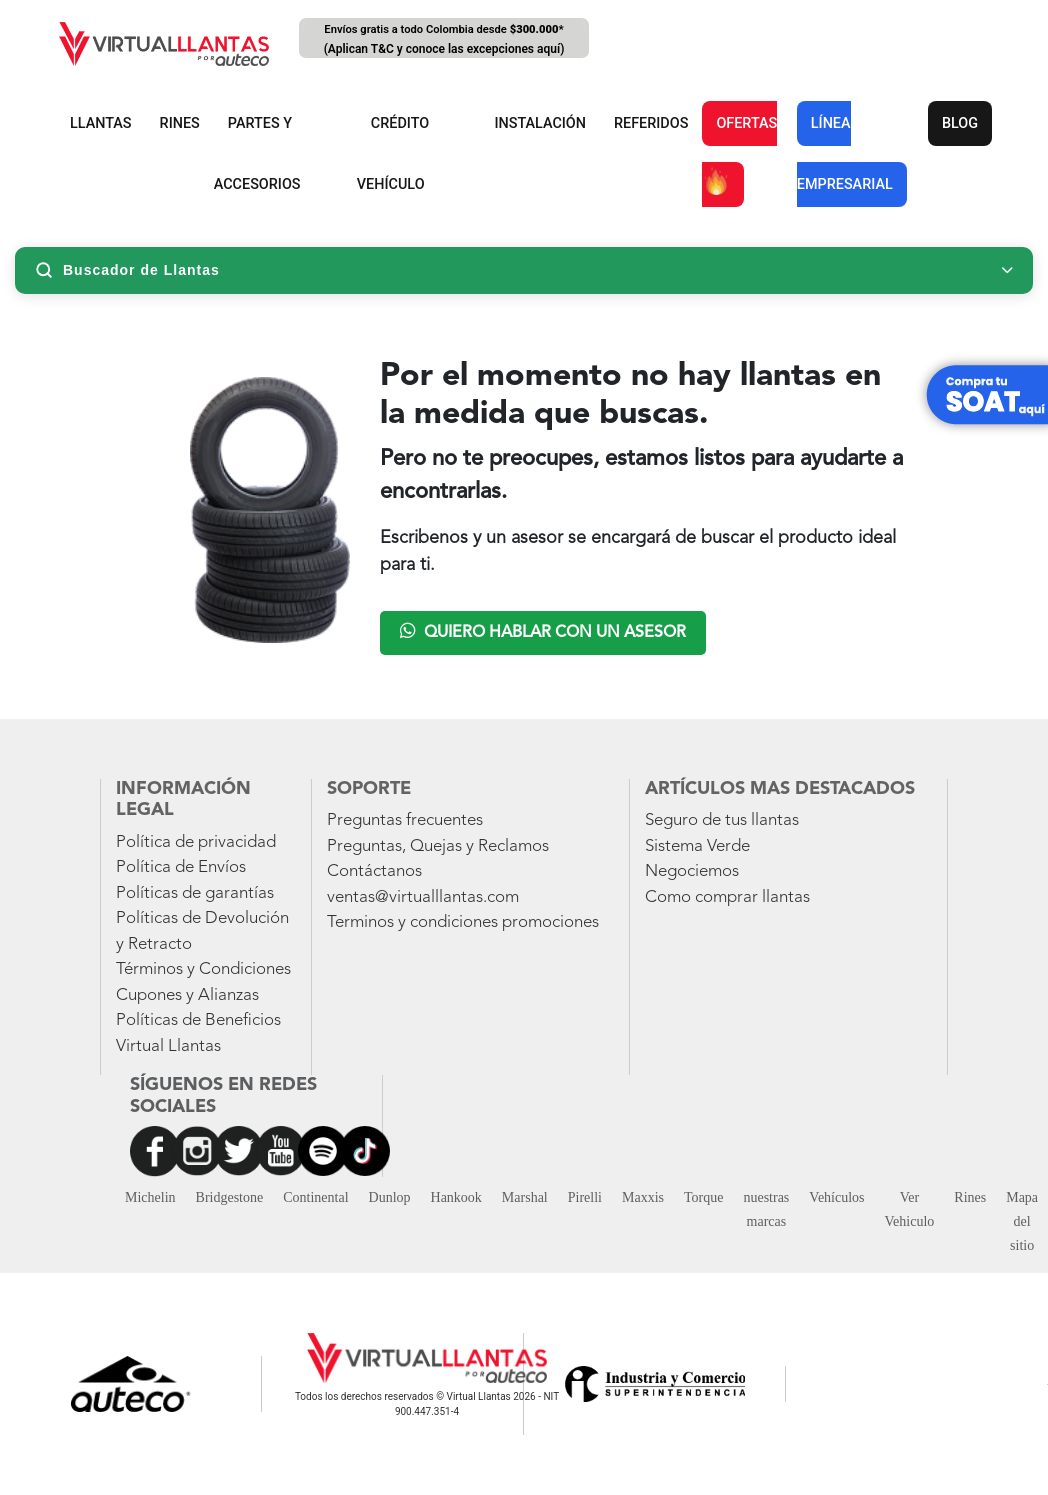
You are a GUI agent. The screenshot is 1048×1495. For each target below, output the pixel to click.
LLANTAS (101, 123)
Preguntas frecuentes (405, 820)
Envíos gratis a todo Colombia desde (444, 40)
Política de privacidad (196, 842)
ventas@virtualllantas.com (423, 897)
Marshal (525, 1197)
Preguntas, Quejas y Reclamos (438, 846)
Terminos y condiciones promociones (463, 922)
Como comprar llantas (727, 897)
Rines (970, 1197)
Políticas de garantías (195, 893)
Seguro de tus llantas (722, 820)
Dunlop (390, 1197)
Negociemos (692, 871)
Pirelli (585, 1197)
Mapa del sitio (1022, 1221)
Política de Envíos (181, 867)
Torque (703, 1197)
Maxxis (643, 1197)
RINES (180, 123)
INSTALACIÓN (540, 123)
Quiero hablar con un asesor (543, 631)
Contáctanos (374, 871)
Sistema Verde (697, 846)
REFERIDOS (651, 123)
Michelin (150, 1197)
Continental (315, 1197)
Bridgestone (230, 1197)
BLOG (960, 123)
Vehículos (836, 1197)
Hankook (456, 1197)
